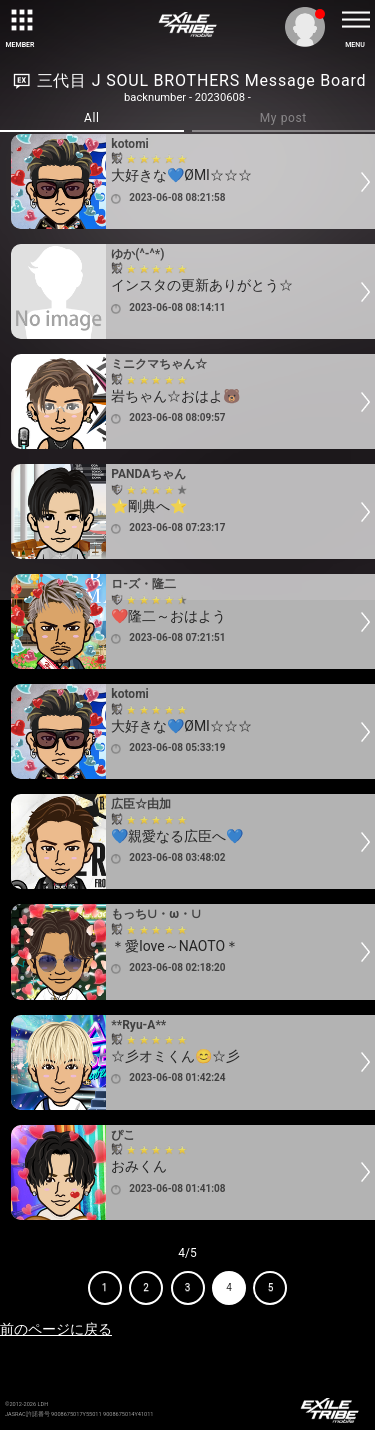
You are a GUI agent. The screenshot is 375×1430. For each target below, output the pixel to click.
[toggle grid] (20, 20)
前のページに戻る (56, 1329)
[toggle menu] (355, 20)
